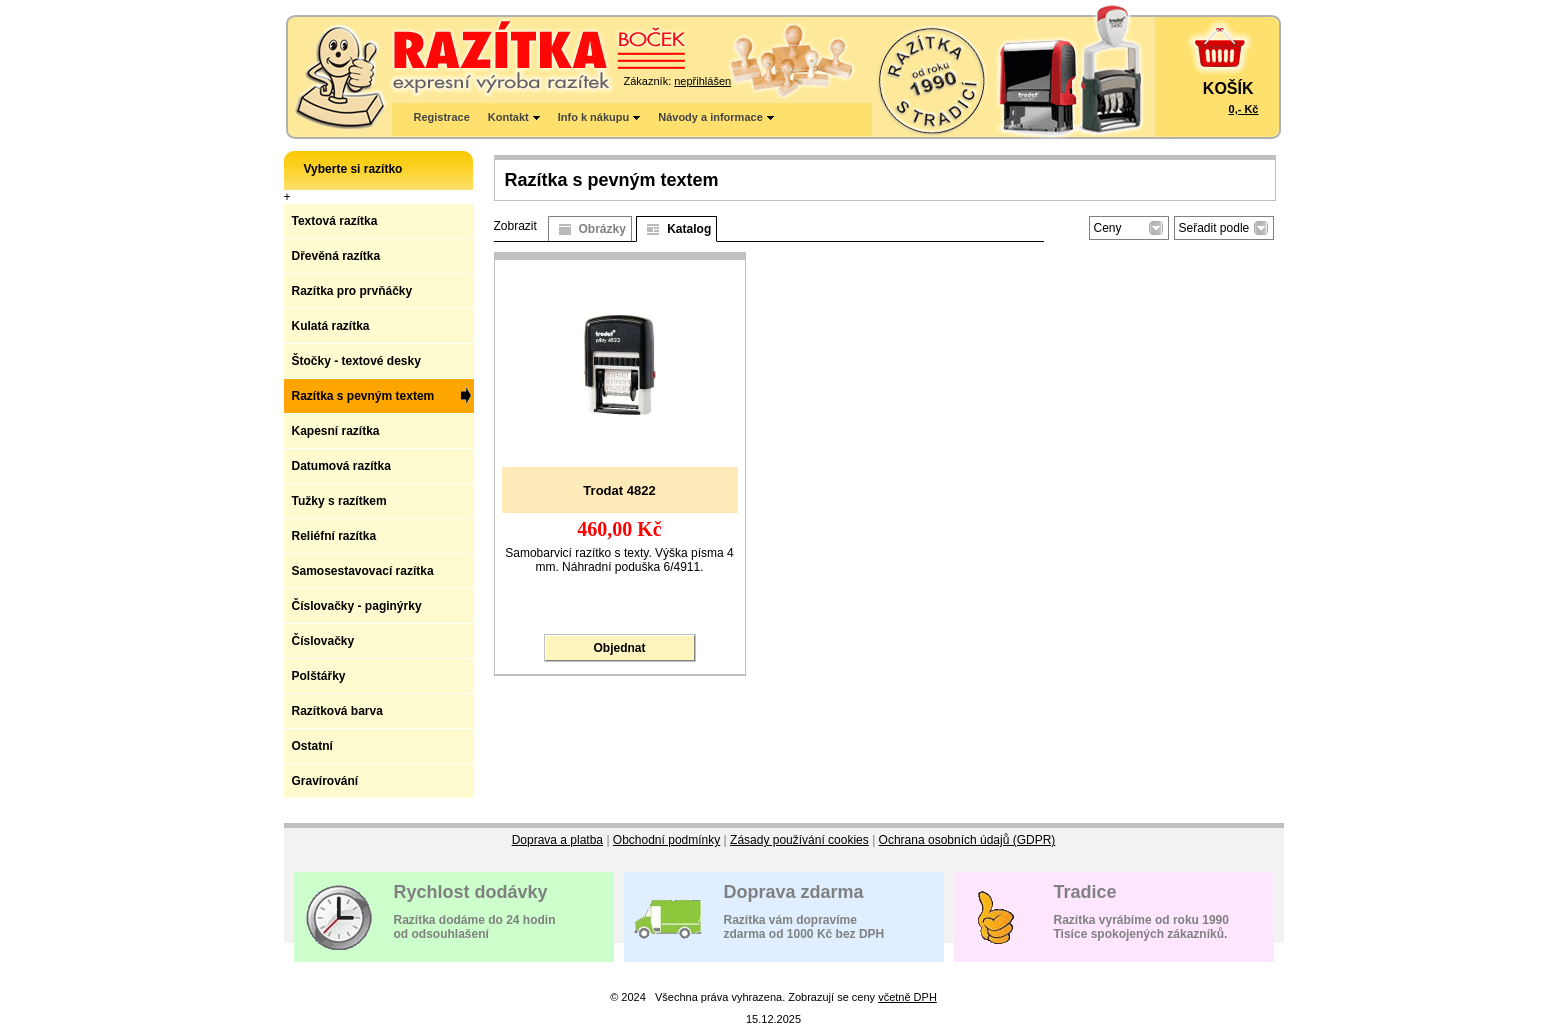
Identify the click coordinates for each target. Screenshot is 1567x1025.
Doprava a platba (557, 840)
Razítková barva (337, 711)
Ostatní (312, 746)
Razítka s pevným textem (363, 396)
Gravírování (325, 781)
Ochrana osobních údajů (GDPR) (967, 840)
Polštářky (319, 676)
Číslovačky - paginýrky (357, 606)
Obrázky (602, 229)
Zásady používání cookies (799, 840)
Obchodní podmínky (666, 840)
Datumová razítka (341, 466)
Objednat (619, 648)
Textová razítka (335, 221)
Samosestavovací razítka (363, 571)
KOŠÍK (1228, 88)
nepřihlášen (702, 81)
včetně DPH (907, 997)
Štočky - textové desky (356, 361)
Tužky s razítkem (339, 501)
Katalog (689, 229)
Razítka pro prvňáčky (352, 291)
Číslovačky (323, 641)
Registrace (442, 117)
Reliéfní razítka (334, 536)
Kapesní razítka (336, 431)
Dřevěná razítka (336, 256)
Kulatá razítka (331, 326)
